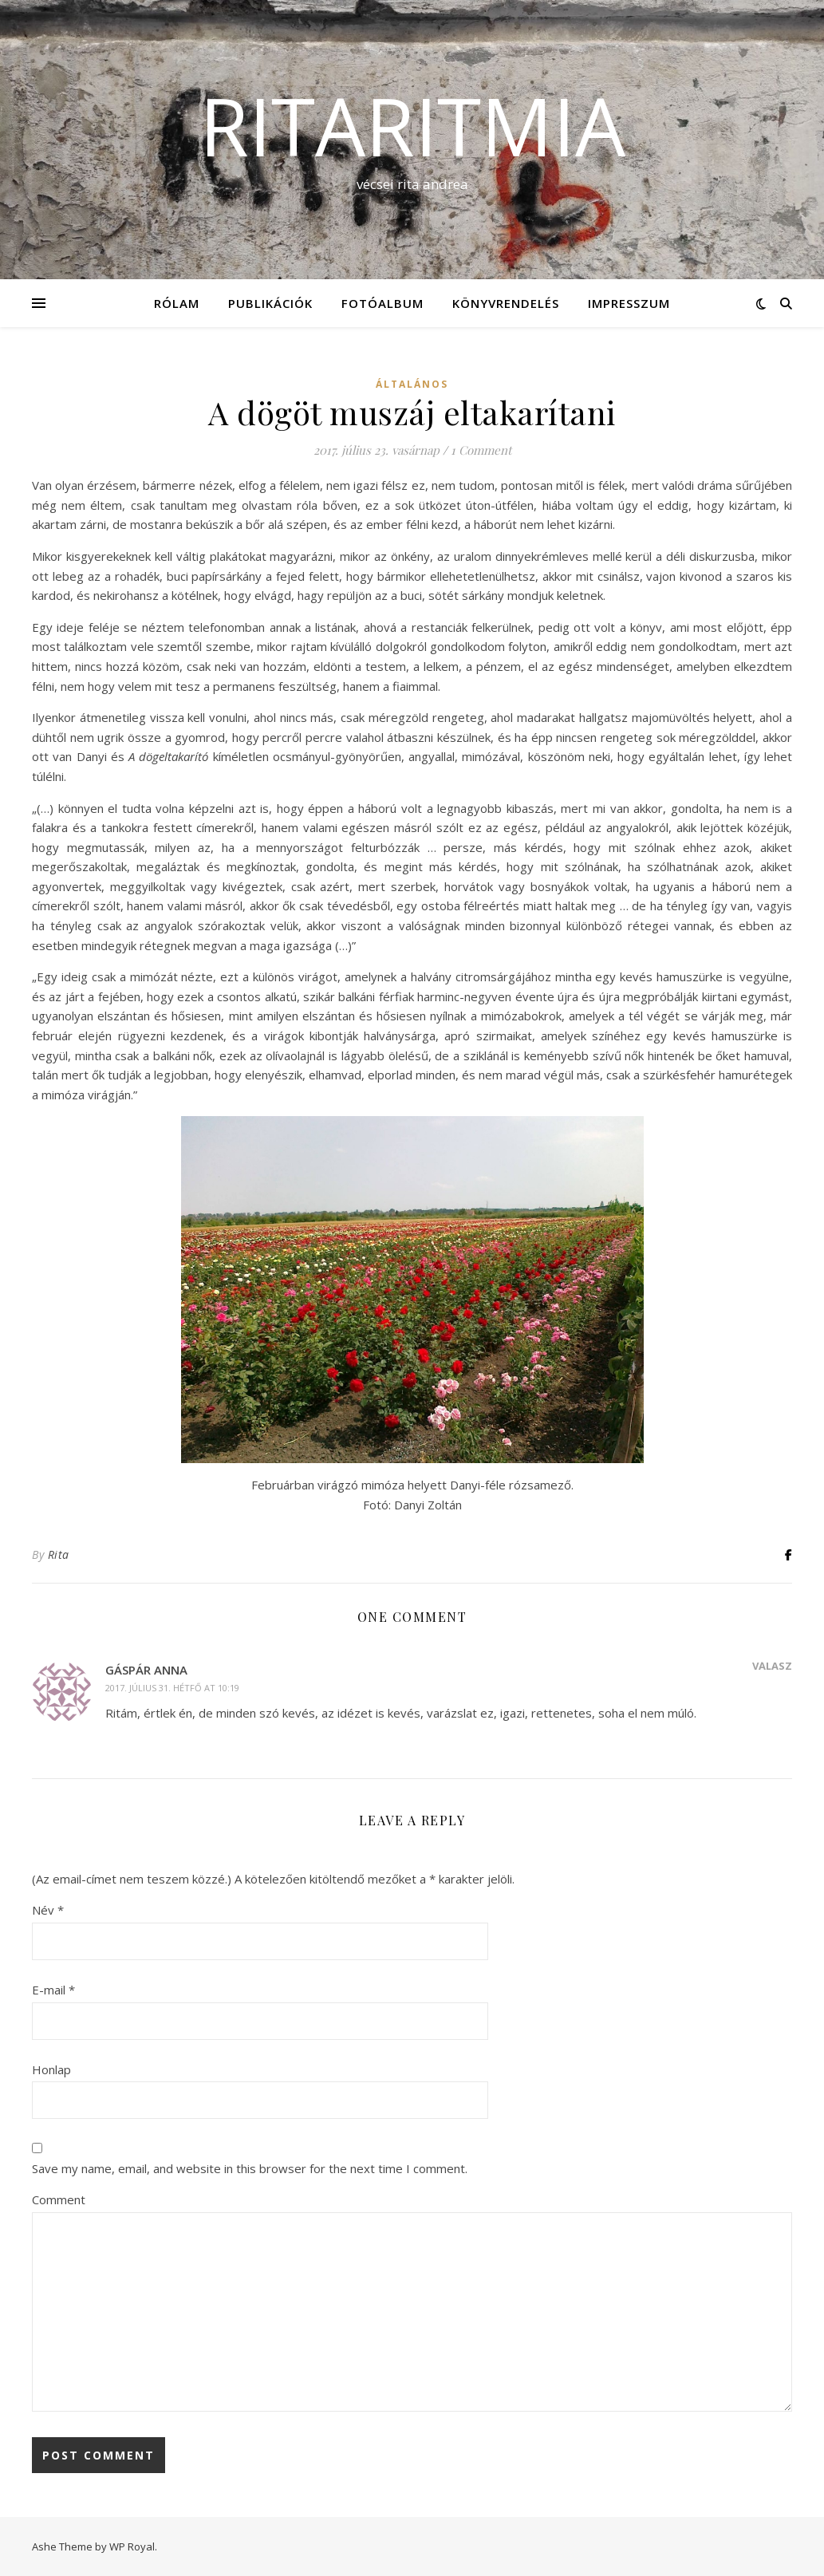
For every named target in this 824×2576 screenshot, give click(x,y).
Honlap (51, 2069)
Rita (58, 1554)
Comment (58, 2199)
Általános (412, 384)
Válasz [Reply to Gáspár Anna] (772, 1666)
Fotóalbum (382, 303)
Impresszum (629, 303)
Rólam (176, 303)
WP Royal (132, 2546)
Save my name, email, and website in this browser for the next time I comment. (249, 2168)
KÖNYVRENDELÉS (505, 303)
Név (48, 1910)
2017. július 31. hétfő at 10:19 (172, 1688)
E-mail (53, 1990)
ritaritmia (412, 125)
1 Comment (481, 450)
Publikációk (270, 303)
